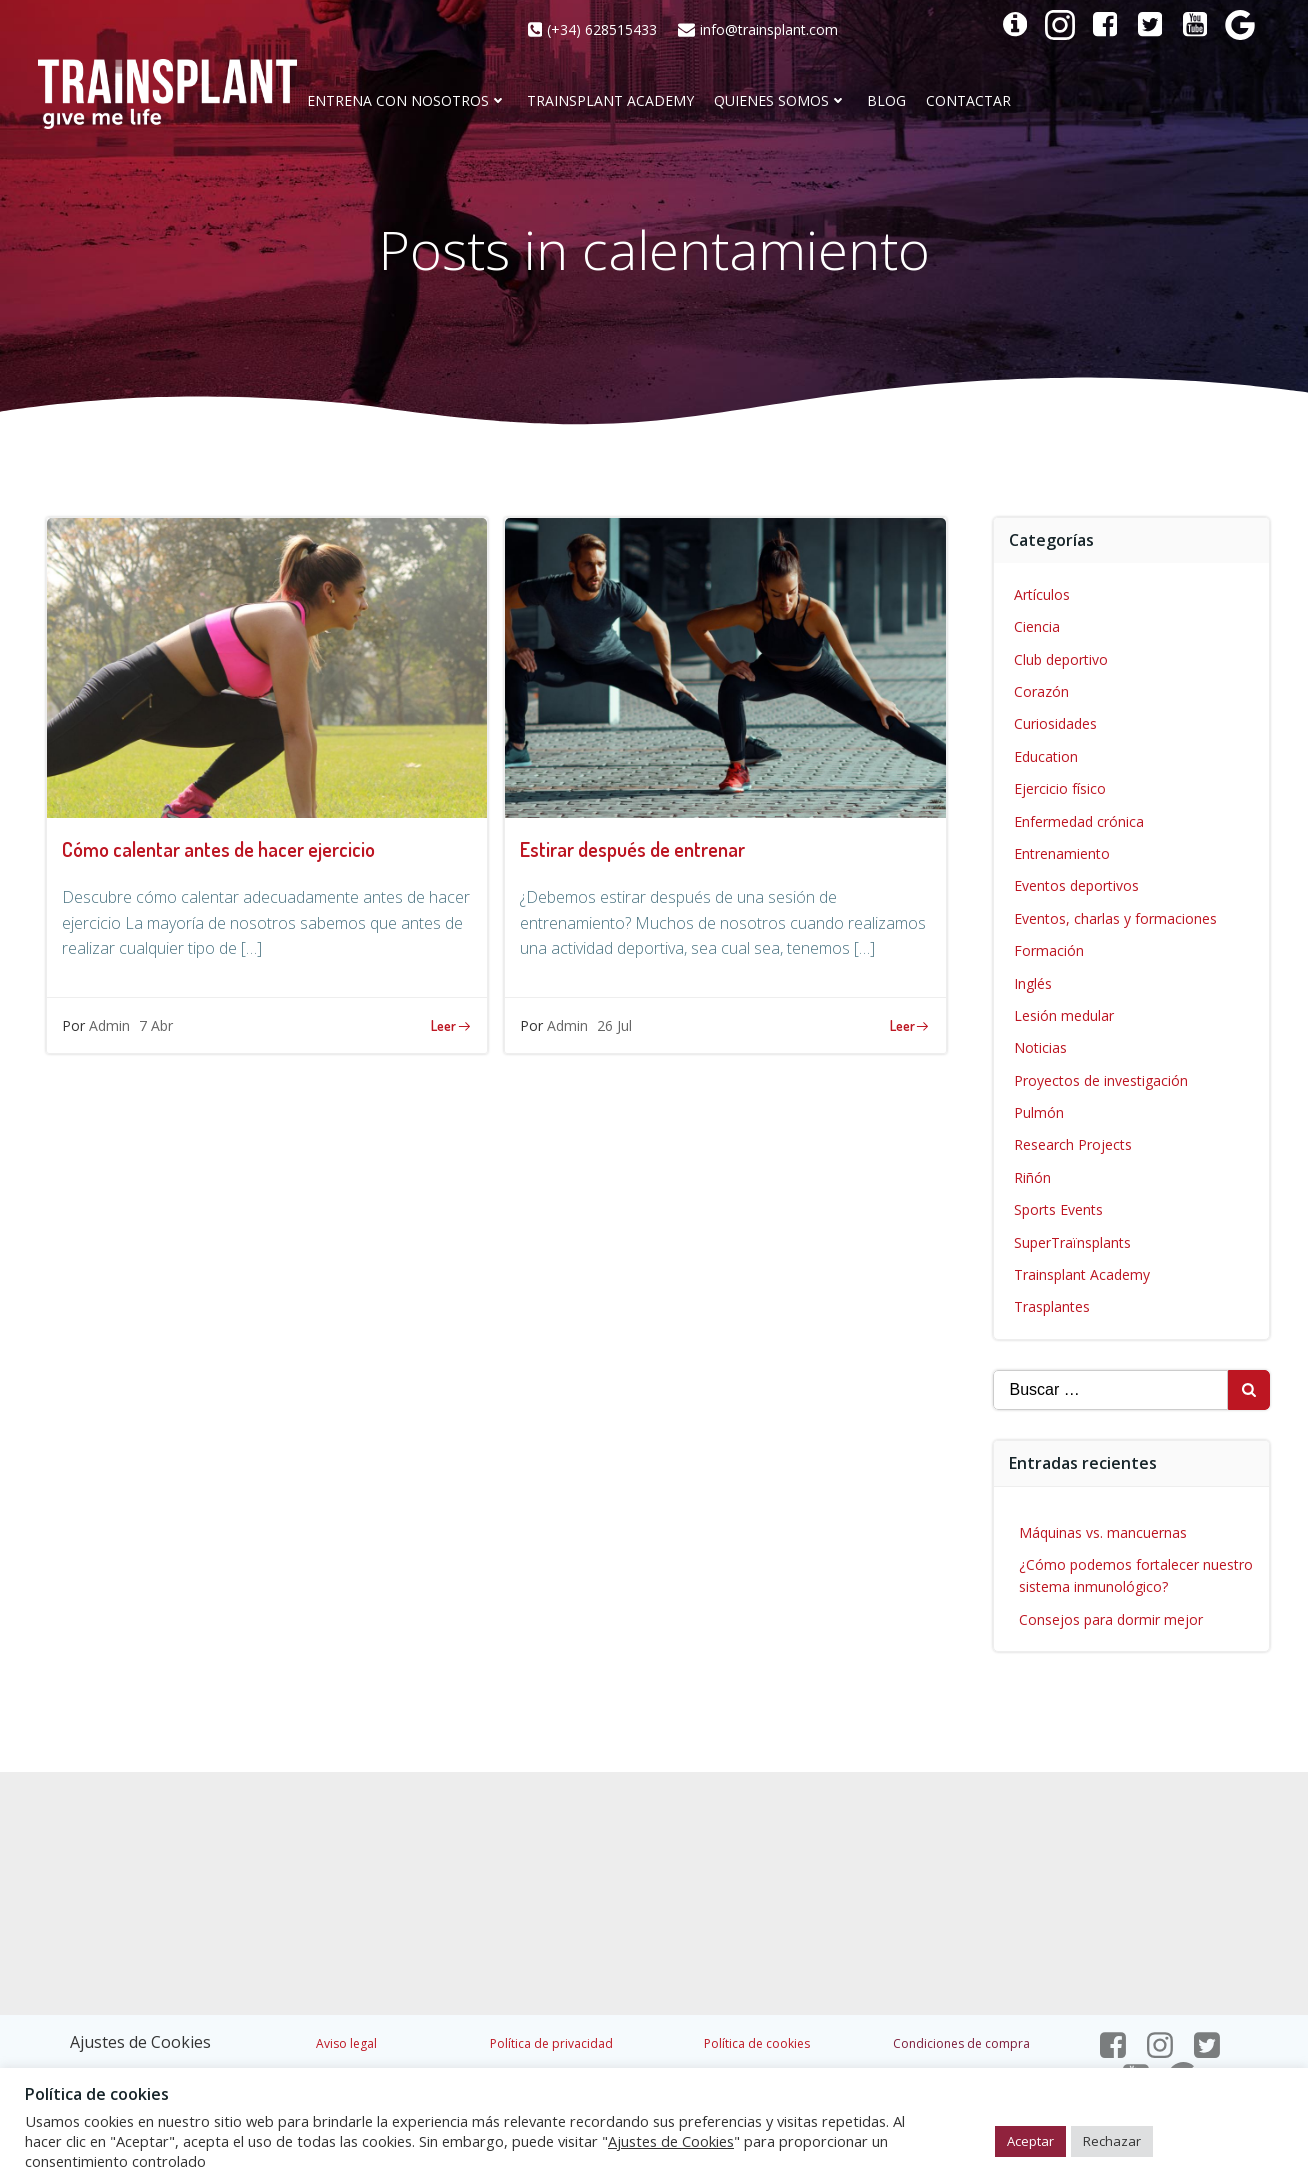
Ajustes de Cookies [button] (140, 2042)
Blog (886, 101)
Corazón (1041, 691)
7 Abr (156, 1025)
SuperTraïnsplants (1072, 1242)
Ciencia (1037, 626)
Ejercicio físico (1060, 788)
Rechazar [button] (1112, 2141)
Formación (1049, 950)
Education (1046, 756)
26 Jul (614, 1025)
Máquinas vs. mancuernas (1103, 1532)
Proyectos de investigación (1101, 1080)
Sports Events (1058, 1209)
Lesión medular (1064, 1015)
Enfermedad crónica (1079, 821)
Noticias (1040, 1047)
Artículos (1042, 594)
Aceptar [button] (1030, 2141)
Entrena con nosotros (407, 101)
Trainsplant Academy (610, 101)
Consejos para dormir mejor (1111, 1619)
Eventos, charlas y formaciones (1115, 918)
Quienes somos (780, 101)
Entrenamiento (1062, 853)
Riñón (1032, 1177)
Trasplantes (1052, 1306)
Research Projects (1073, 1144)
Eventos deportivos (1076, 885)
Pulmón (1039, 1112)
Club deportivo (1061, 659)
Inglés (1033, 983)
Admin (109, 1025)
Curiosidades (1055, 723)
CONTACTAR (968, 101)
